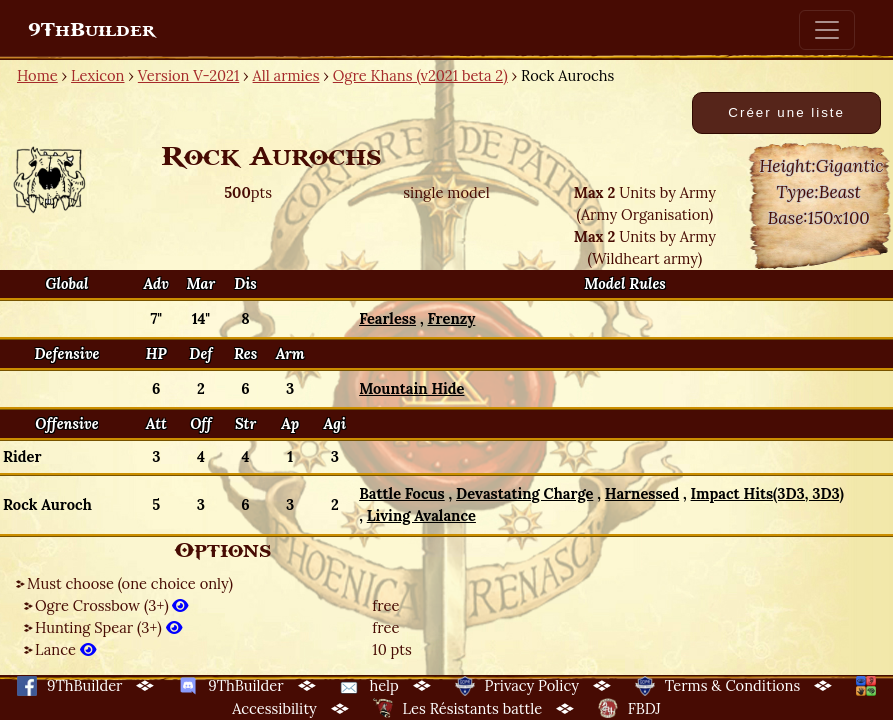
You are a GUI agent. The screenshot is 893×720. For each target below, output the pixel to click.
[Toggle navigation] (827, 30)
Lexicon (97, 75)
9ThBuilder (91, 30)
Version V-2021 (188, 75)
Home (37, 75)
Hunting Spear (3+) (108, 627)
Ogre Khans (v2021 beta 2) (420, 75)
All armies (286, 75)
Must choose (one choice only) (130, 583)
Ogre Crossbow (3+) (111, 605)
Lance (65, 649)
